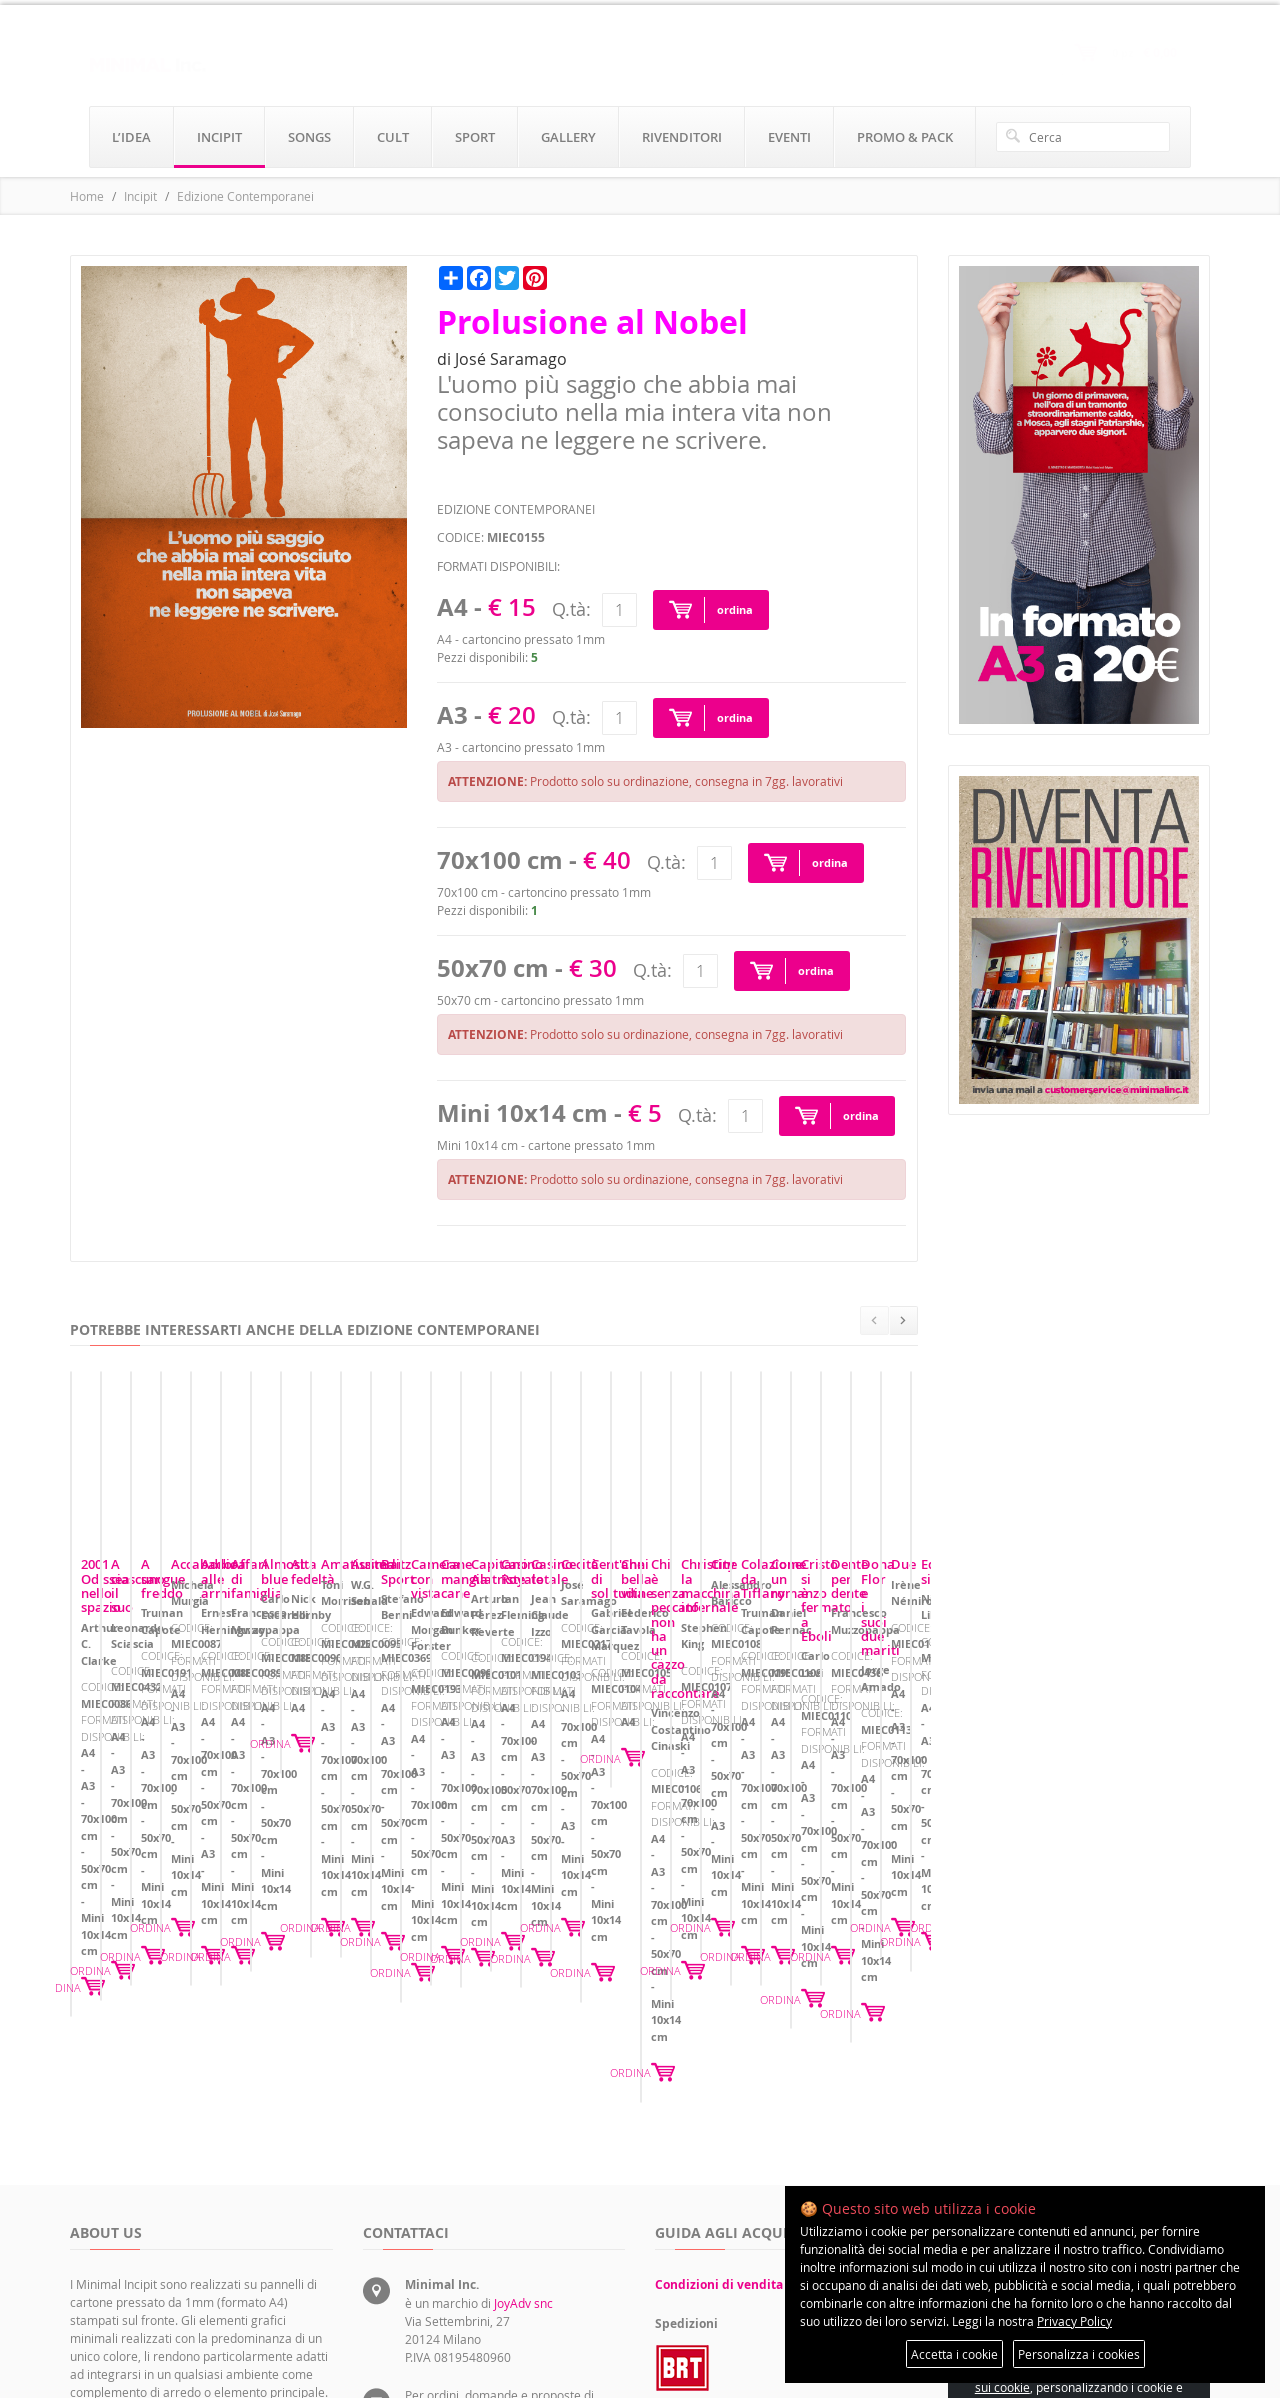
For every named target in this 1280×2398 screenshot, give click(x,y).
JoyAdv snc (523, 2109)
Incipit (140, 196)
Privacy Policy (1074, 2321)
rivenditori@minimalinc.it (474, 2283)
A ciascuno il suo (424, 1744)
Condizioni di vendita (719, 2090)
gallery (568, 137)
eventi (789, 137)
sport (475, 137)
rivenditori (682, 137)
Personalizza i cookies (1079, 2354)
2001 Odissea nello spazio (159, 1744)
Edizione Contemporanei (245, 196)
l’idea (131, 137)
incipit (219, 137)
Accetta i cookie (954, 2354)
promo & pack (905, 137)
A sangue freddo (715, 1744)
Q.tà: (571, 609)
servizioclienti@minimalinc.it (484, 2237)
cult (393, 137)
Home (87, 196)
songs (309, 137)
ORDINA (300, 1876)
